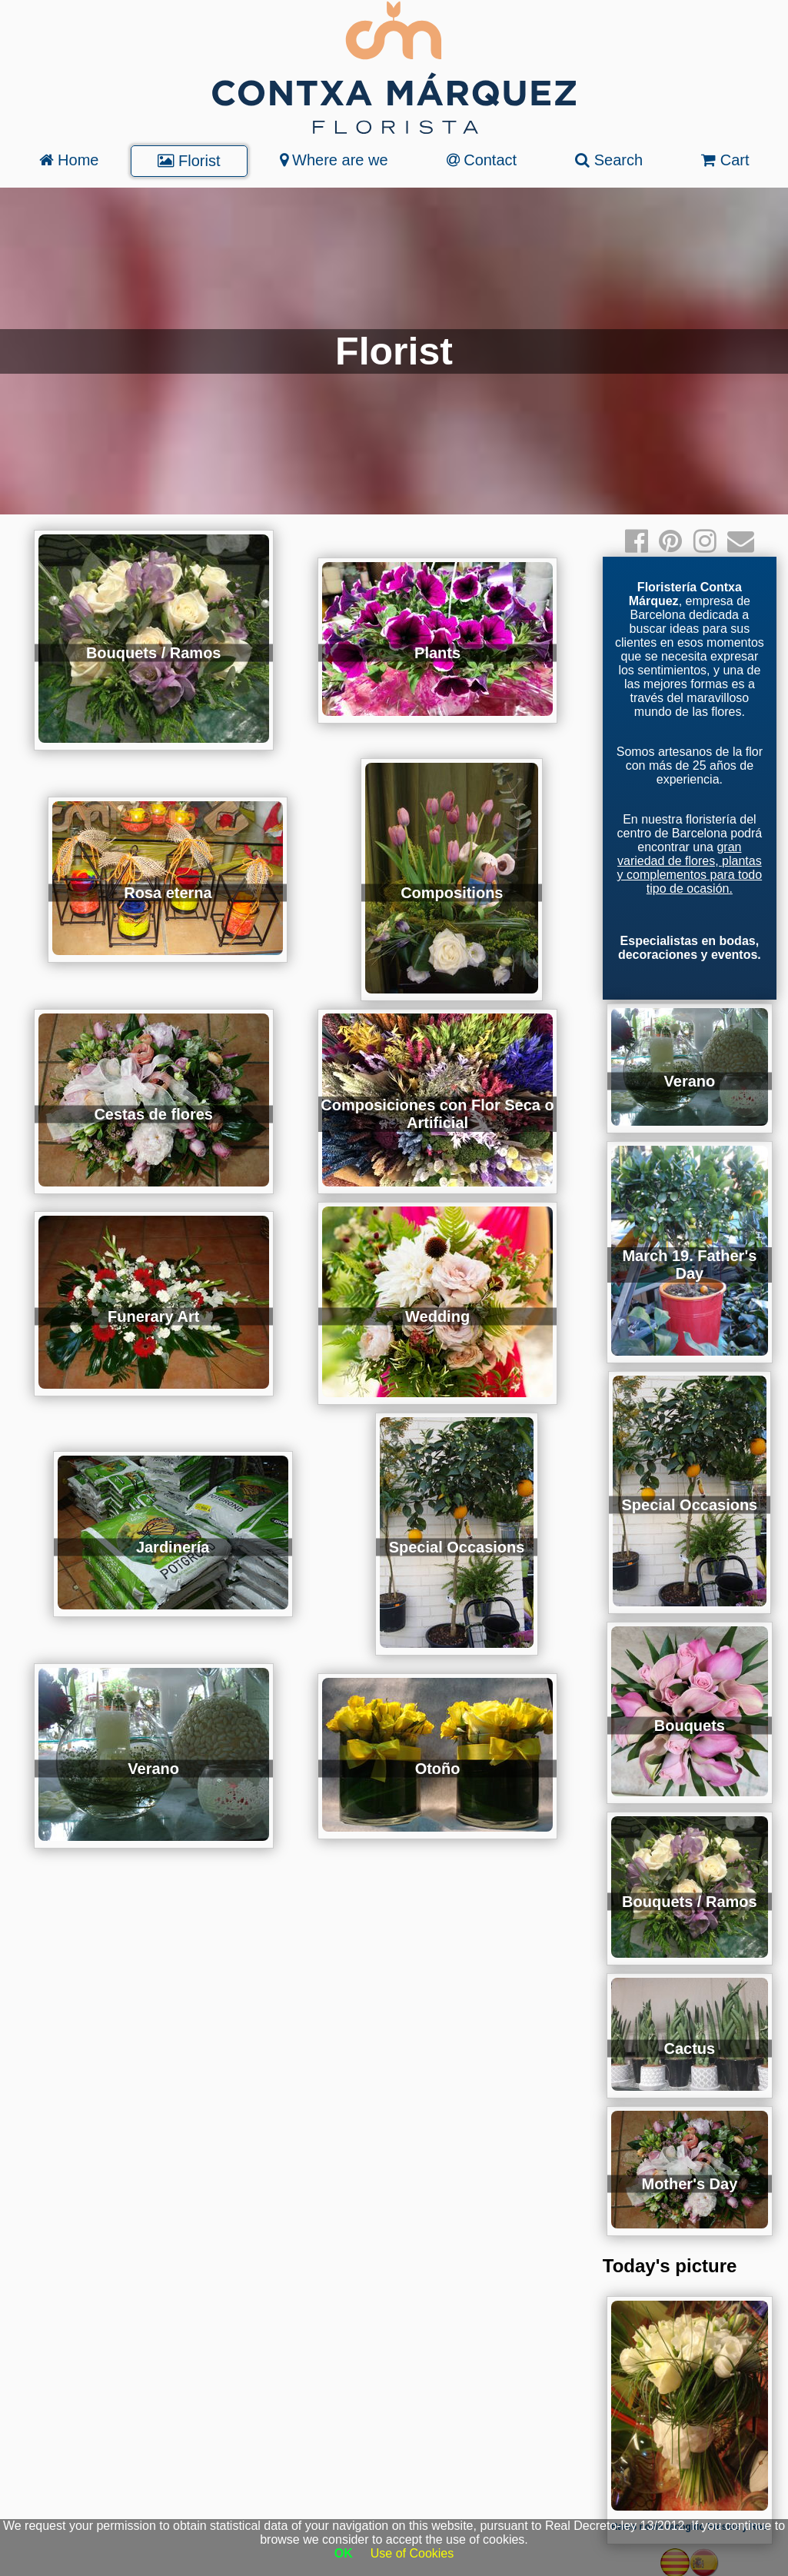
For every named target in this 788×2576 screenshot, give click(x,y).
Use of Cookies (412, 2553)
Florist (189, 160)
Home (69, 159)
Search (609, 159)
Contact (482, 159)
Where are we (334, 159)
